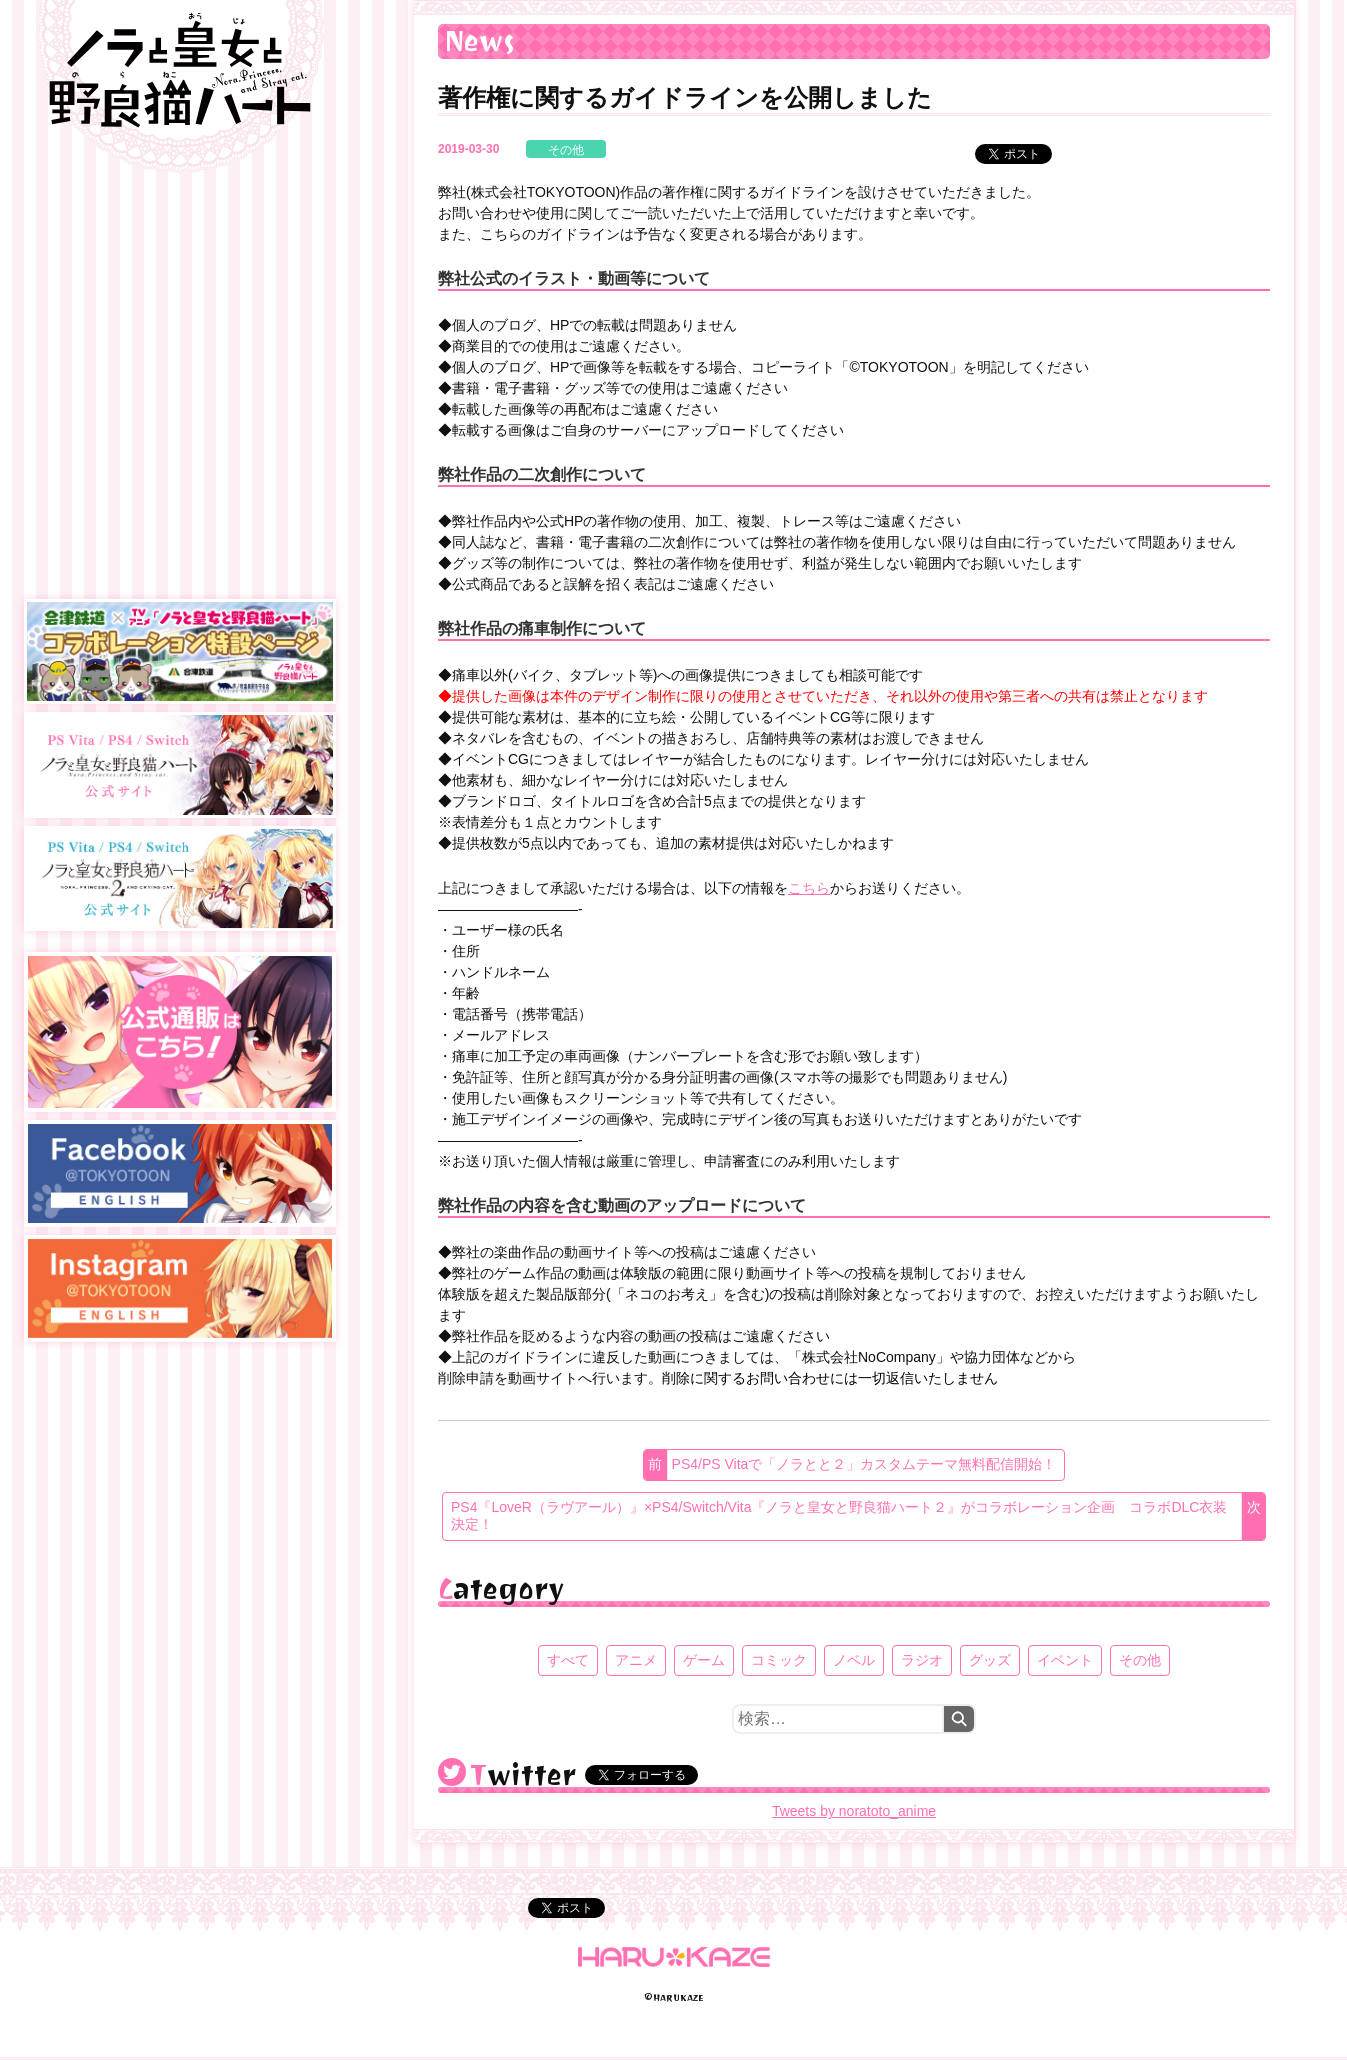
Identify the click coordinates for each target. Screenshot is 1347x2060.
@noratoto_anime (452, 1772)
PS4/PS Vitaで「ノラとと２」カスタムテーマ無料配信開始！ (864, 1464)
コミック (779, 1660)
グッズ (990, 1660)
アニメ (636, 1660)
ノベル (854, 1660)
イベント (1065, 1660)
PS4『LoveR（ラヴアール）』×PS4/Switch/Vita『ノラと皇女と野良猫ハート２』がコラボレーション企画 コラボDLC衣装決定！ (839, 1516)
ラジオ (922, 1660)
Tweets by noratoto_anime (854, 1811)
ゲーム (704, 1660)
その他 (566, 150)
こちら (809, 888)
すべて (568, 1660)
